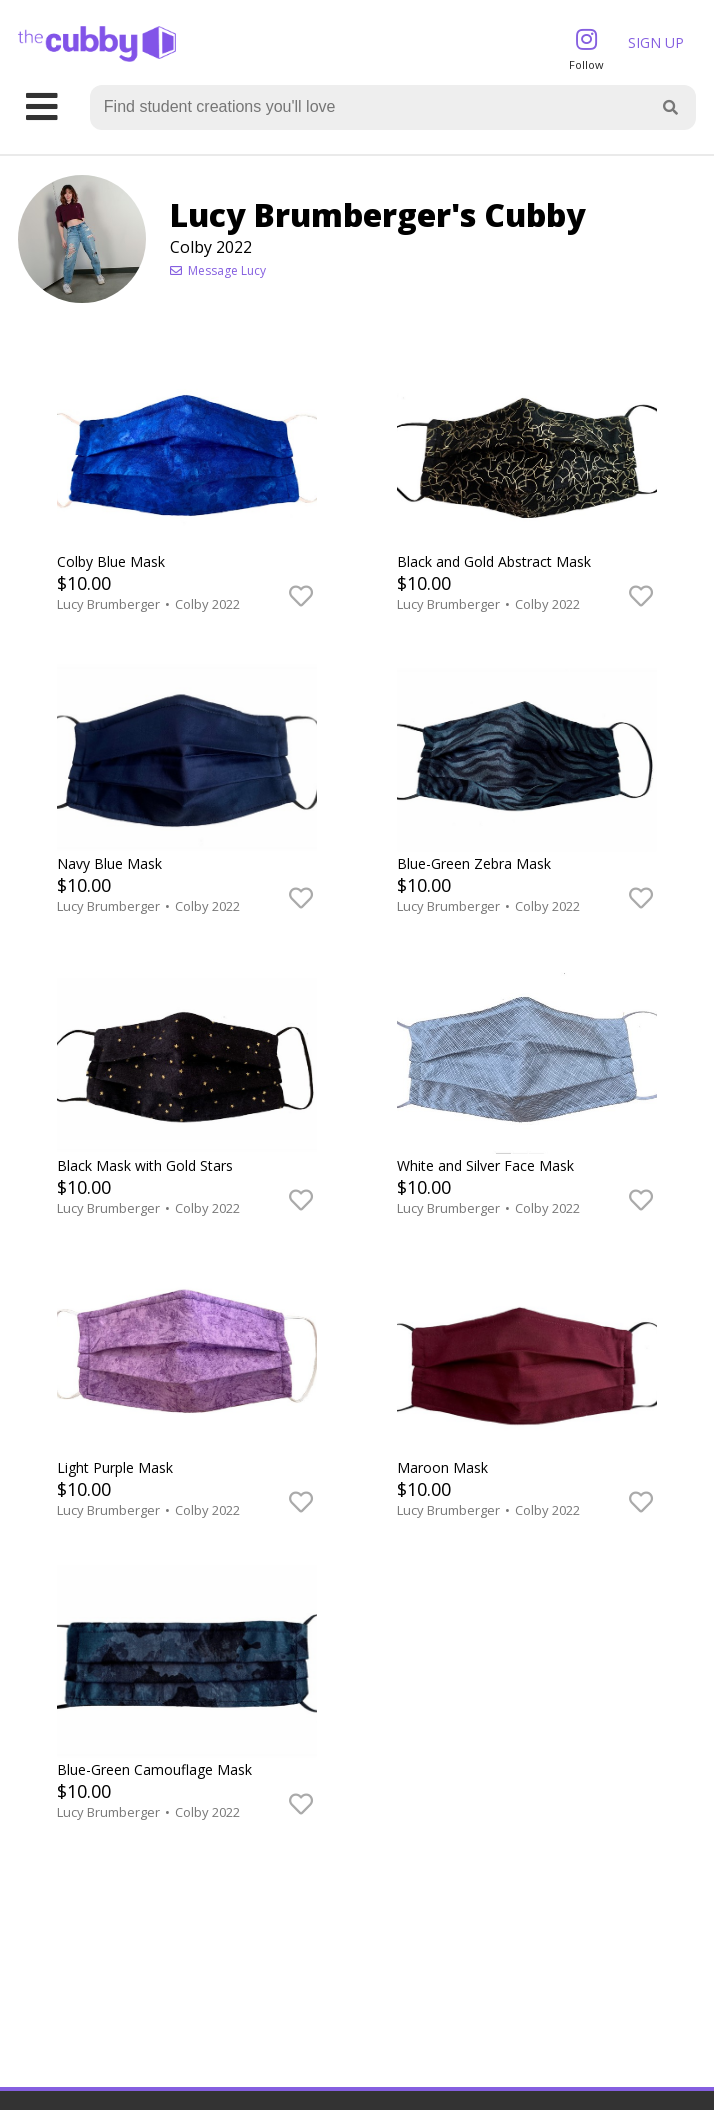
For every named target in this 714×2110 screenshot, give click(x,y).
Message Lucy (218, 270)
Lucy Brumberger (110, 604)
